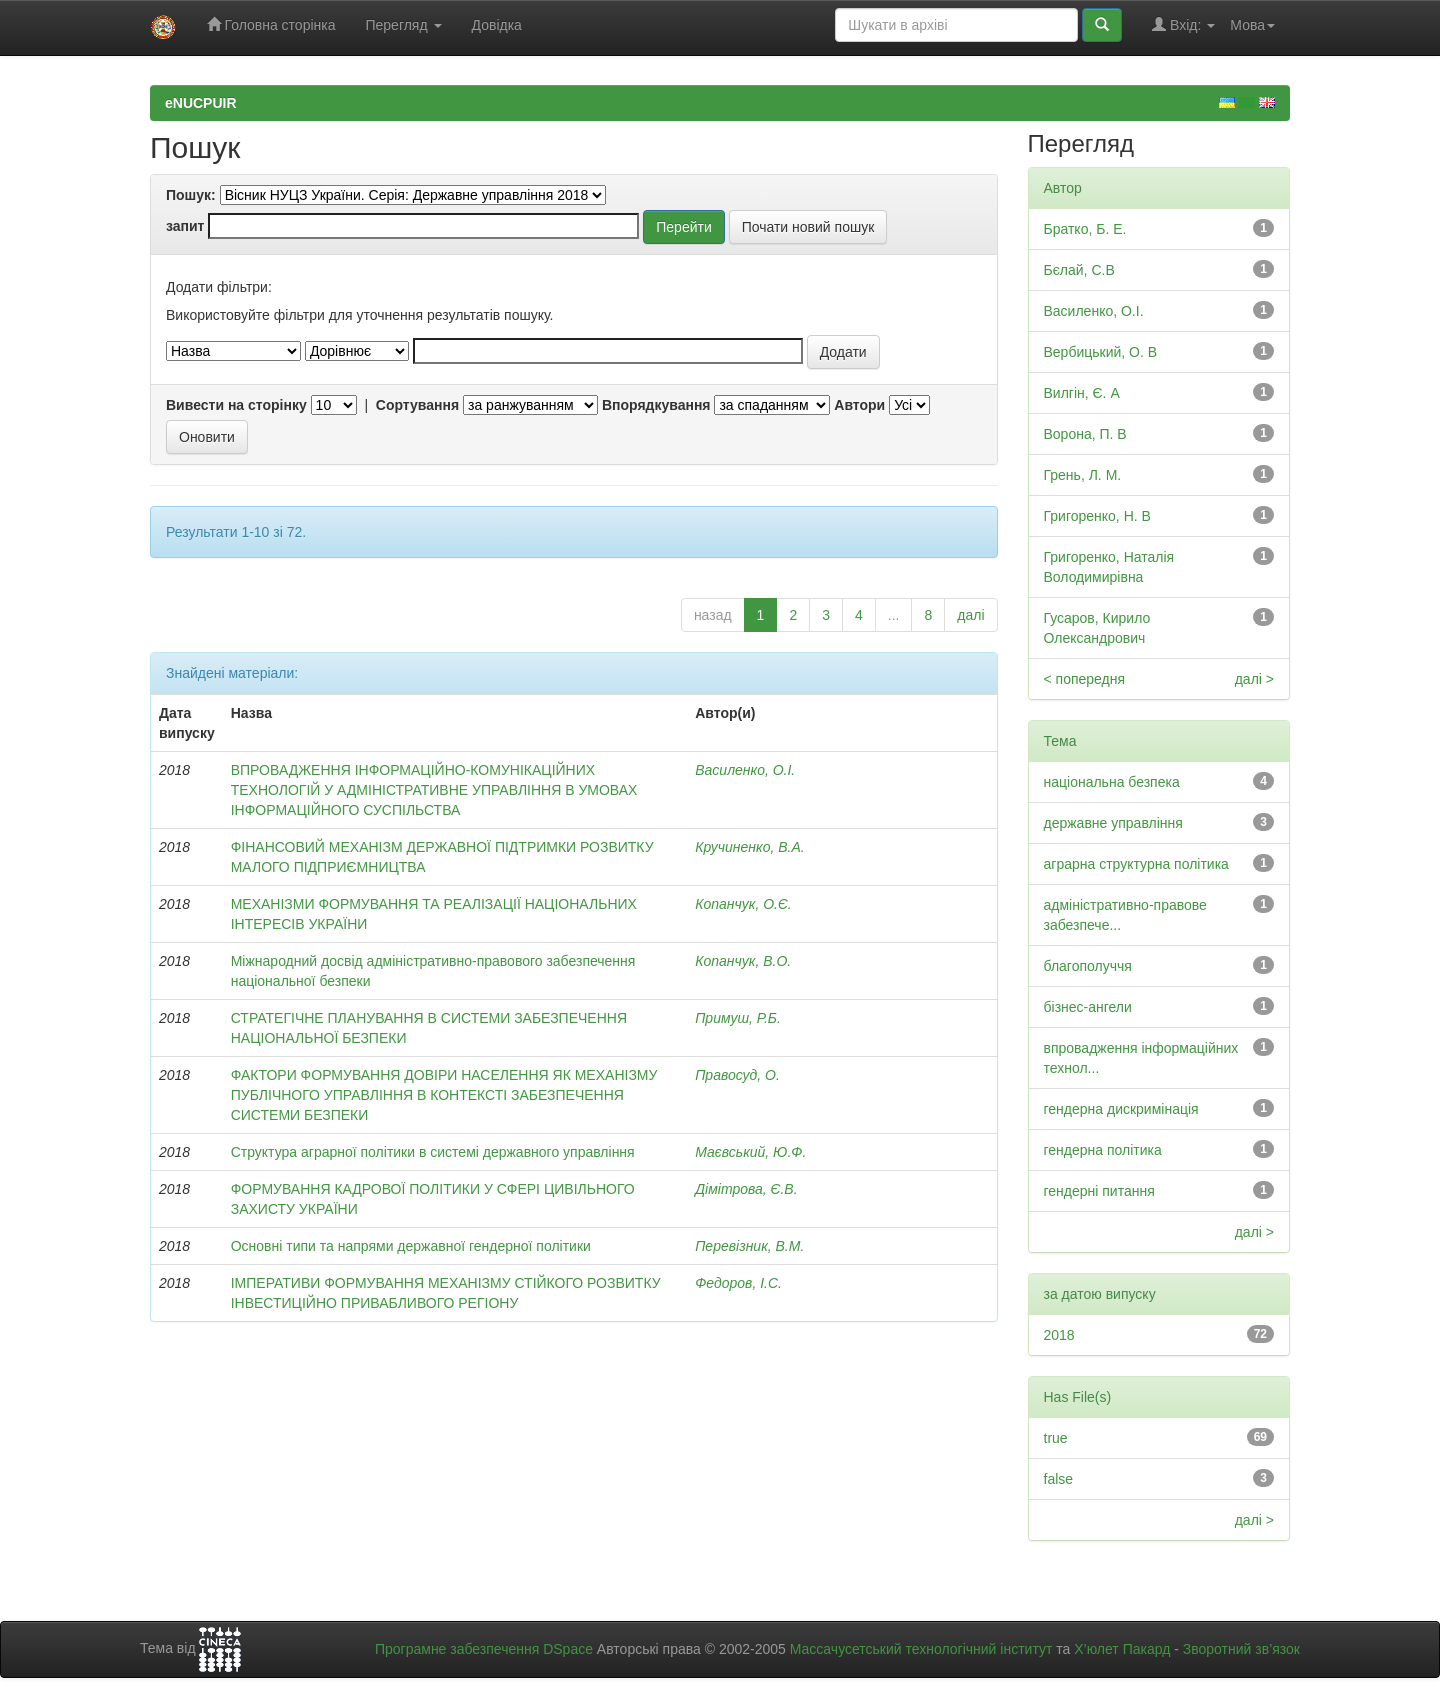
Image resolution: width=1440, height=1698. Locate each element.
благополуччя (1088, 966)
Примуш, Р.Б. (738, 1018)
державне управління (1113, 823)
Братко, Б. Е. (1085, 229)
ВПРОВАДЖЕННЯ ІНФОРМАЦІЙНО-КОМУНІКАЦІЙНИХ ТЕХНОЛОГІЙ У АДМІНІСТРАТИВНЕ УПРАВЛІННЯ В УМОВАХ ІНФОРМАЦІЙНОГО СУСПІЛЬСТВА (434, 790)
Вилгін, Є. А (1082, 393)
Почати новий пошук (808, 227)
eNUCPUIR (201, 103)
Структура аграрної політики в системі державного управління (433, 1152)
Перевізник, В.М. (749, 1246)
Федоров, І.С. (738, 1283)
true (1056, 1438)
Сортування (417, 405)
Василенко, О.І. (745, 770)
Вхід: (1183, 24)
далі (970, 615)
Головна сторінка (271, 24)
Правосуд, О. (737, 1075)
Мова (1252, 25)
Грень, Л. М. (1083, 475)
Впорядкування (656, 405)
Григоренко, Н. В (1097, 516)
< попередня (1085, 679)
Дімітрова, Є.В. (746, 1189)
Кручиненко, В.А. (749, 847)
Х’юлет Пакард (1122, 1649)
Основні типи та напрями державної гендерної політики (411, 1246)
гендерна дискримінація (1121, 1109)
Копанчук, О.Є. (743, 904)
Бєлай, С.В (1079, 270)
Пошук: (191, 195)
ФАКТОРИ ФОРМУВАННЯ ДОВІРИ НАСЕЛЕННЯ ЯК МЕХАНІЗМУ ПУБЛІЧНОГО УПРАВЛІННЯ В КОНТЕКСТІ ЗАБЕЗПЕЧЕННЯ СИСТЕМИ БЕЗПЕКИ (444, 1095)
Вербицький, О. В (1101, 352)
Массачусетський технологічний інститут (921, 1649)
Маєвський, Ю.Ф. (750, 1152)
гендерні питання (1099, 1191)
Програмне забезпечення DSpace (484, 1649)
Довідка (497, 25)
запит (185, 226)
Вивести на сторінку (236, 405)
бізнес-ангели (1088, 1007)
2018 (1059, 1335)
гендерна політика (1103, 1150)
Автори (859, 405)
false (1059, 1479)
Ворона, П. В (1085, 434)
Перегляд (403, 25)
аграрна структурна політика (1136, 864)
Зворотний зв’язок (1241, 1649)
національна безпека (1112, 782)
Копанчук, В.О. (743, 961)
